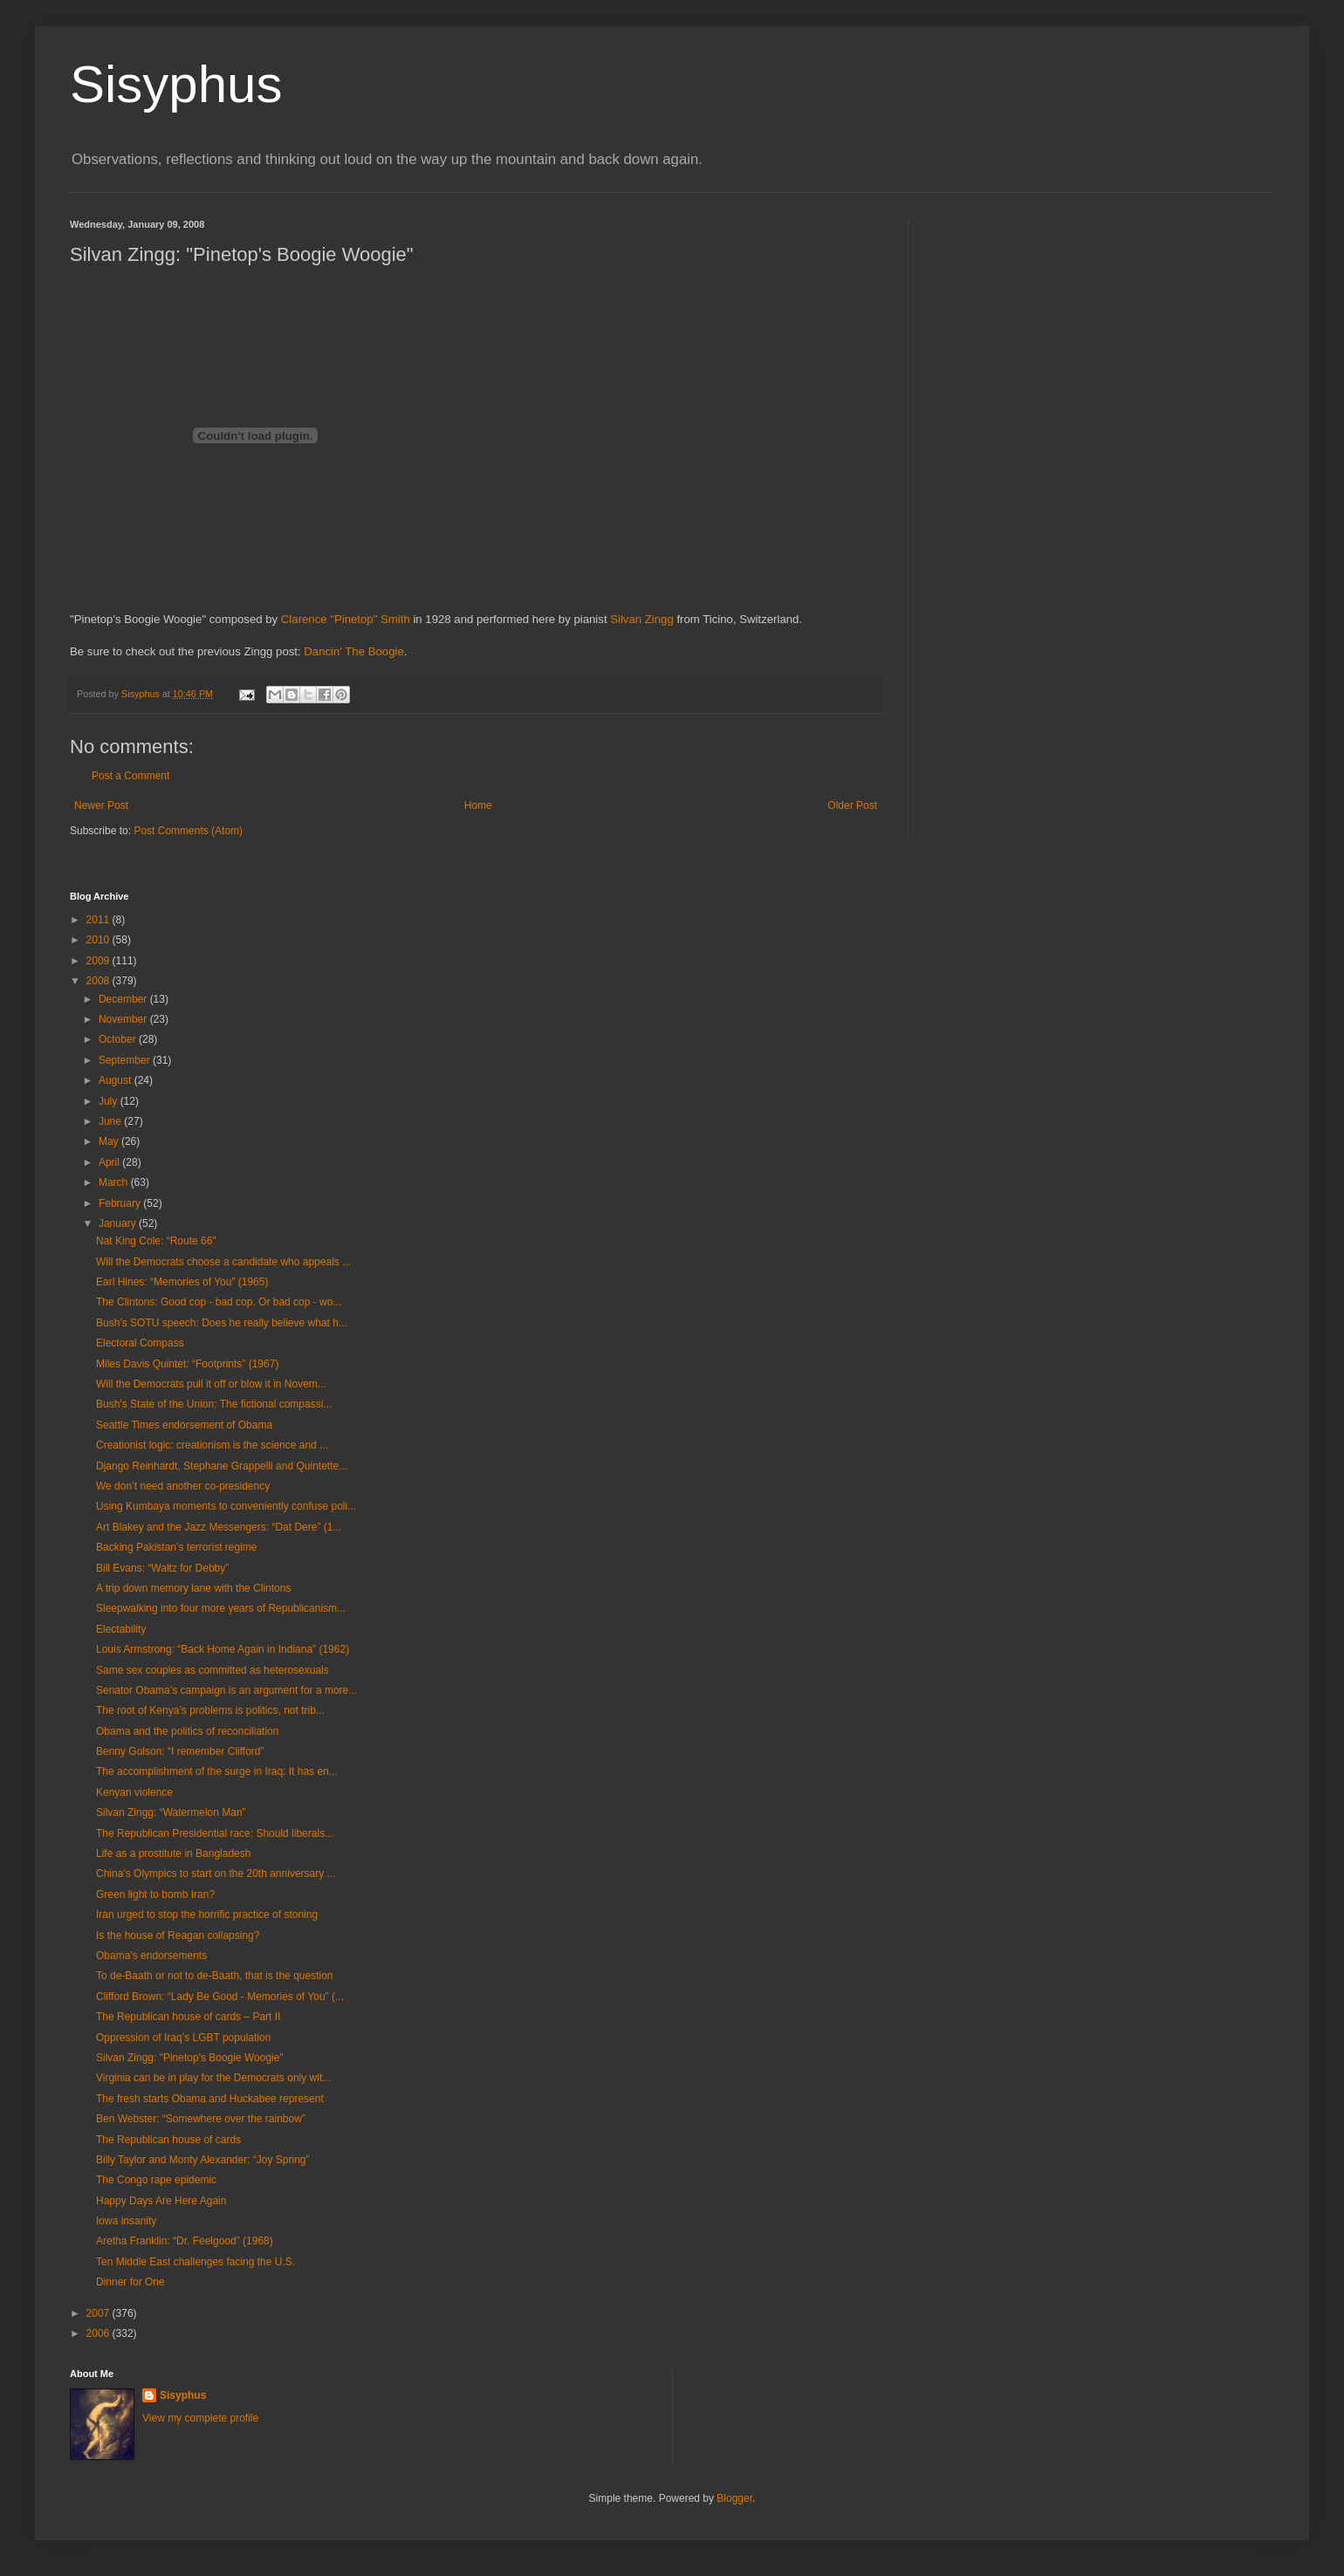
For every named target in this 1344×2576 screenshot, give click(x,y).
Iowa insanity (126, 2221)
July (109, 1101)
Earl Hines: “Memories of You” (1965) (182, 1282)
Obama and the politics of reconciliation (187, 1731)
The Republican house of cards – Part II (188, 2017)
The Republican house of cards (168, 2140)
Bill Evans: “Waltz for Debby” (162, 1568)
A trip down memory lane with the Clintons (193, 1588)
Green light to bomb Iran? (155, 1894)
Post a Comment (130, 776)
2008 (99, 981)
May (110, 1141)
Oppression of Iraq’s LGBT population (183, 2037)
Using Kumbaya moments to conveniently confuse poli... (226, 1506)
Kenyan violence (134, 1792)
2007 (99, 2313)
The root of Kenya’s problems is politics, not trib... (210, 1710)
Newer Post (101, 805)
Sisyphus (176, 84)
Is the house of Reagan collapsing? (177, 1935)
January (119, 1223)
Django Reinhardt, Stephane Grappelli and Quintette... (221, 1466)
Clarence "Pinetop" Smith (345, 619)
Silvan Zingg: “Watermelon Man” (171, 1812)
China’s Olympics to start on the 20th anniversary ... (216, 1873)
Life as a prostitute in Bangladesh (173, 1853)
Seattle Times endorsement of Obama (184, 1425)
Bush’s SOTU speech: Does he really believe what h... (221, 1323)
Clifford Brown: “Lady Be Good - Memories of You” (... (220, 1996)
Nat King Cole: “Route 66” (156, 1241)
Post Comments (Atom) (188, 831)
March (115, 1182)
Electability (121, 1629)
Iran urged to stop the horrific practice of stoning (207, 1914)
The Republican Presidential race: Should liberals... (214, 1833)
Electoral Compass (140, 1343)
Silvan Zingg (642, 619)
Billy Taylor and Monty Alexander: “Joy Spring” (203, 2160)
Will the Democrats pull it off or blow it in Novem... (211, 1384)
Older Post (852, 805)
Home (478, 805)
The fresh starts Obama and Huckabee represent (210, 2099)
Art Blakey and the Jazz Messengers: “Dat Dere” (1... (218, 1527)
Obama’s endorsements (151, 1955)
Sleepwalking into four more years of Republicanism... (221, 1608)
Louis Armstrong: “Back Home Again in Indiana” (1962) (222, 1649)
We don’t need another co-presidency (183, 1486)
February (121, 1203)
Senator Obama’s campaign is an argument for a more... (226, 1690)
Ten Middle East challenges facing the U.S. (195, 2262)
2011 (99, 920)
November (124, 1019)
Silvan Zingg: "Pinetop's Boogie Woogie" (190, 2058)
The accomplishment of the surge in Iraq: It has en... (217, 1771)
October (119, 1039)
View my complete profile (200, 2418)
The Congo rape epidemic (156, 2180)
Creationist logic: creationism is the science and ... (212, 1445)
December (124, 999)
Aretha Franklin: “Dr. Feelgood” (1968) (184, 2241)
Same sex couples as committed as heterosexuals (212, 1670)
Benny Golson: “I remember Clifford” (180, 1751)
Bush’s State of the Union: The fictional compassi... (214, 1404)
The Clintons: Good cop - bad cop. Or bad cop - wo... (218, 1302)
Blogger (734, 2498)
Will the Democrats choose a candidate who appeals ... (223, 1262)
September (126, 1060)
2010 (99, 940)
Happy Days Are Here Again (161, 2201)
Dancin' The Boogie (353, 651)
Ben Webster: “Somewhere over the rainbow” (200, 2119)
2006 (99, 2333)
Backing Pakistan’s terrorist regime (176, 1547)
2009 (99, 961)
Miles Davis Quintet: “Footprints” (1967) (187, 1364)
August (116, 1080)
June (111, 1121)
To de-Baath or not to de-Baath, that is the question (214, 1976)
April (110, 1162)
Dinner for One (130, 2282)
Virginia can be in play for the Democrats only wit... (213, 2078)
